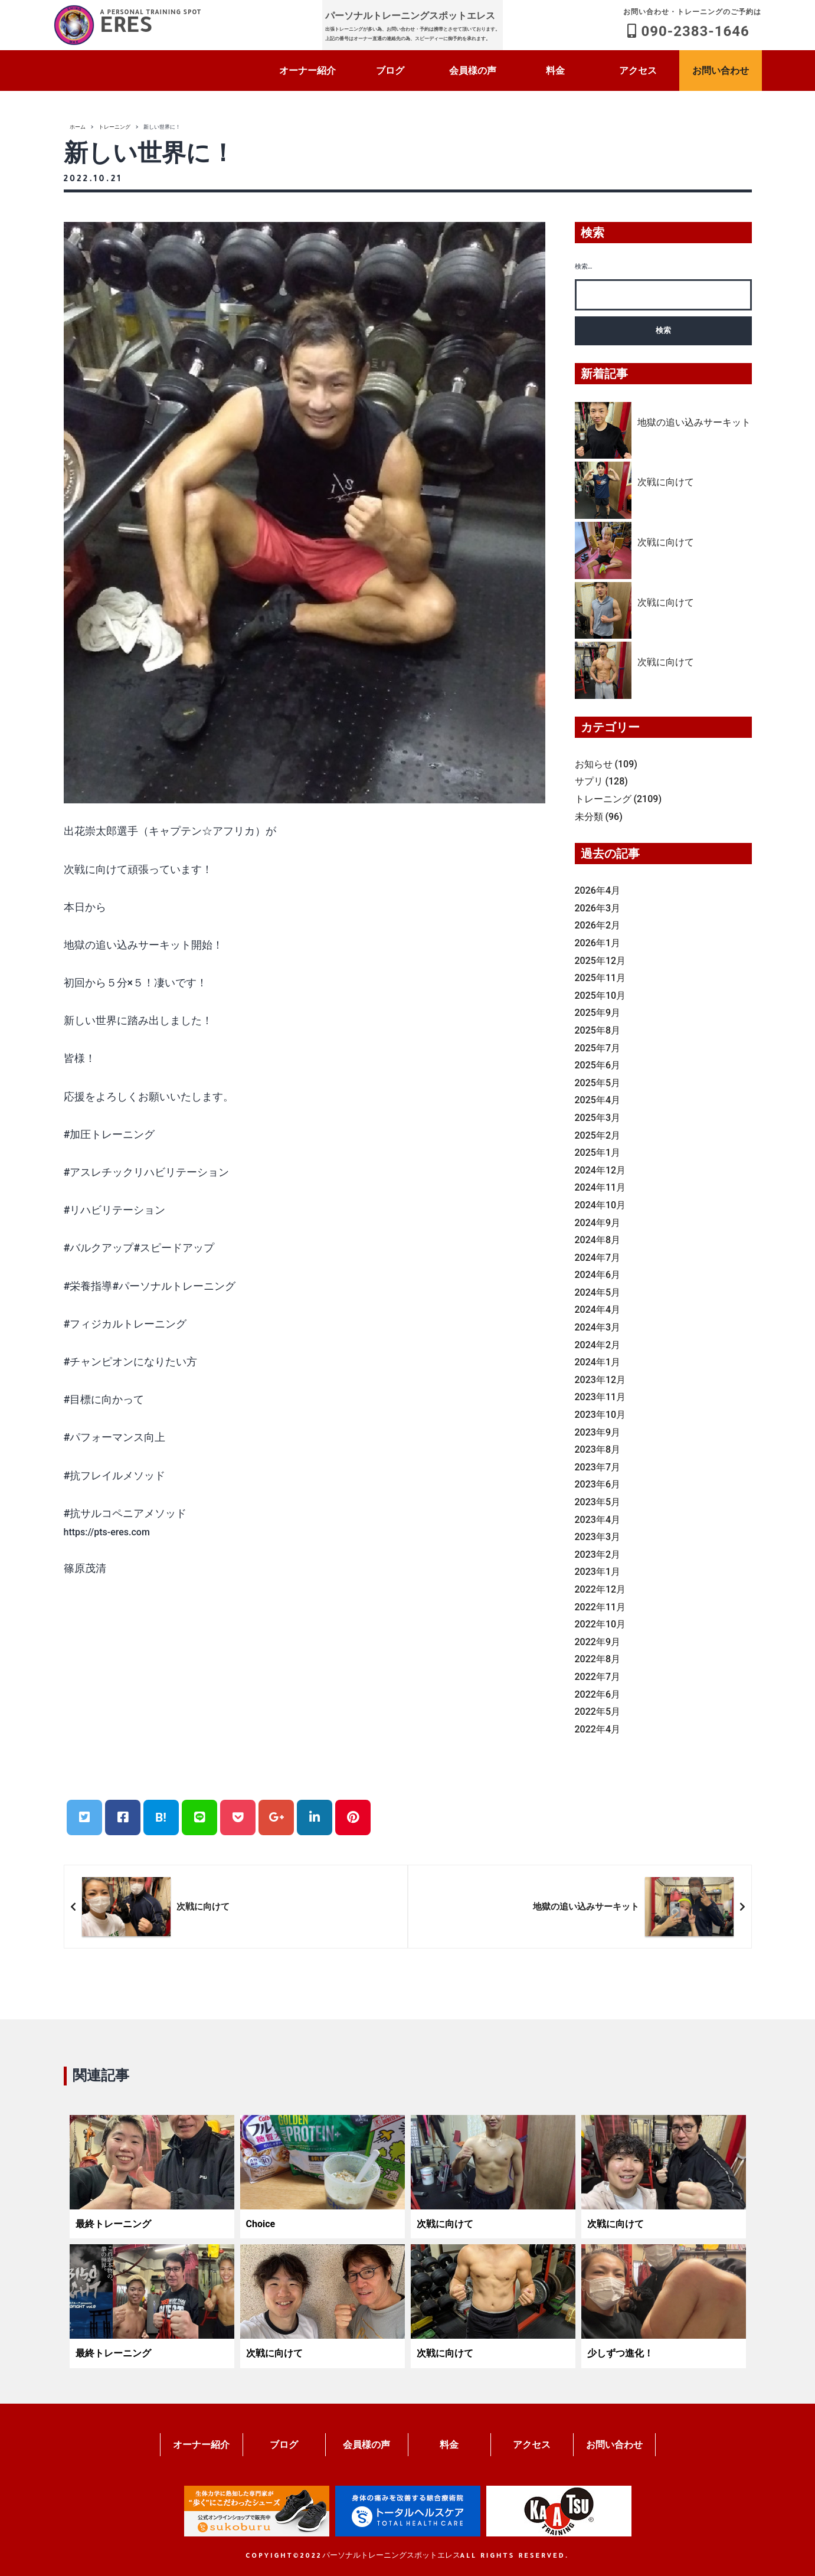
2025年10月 (600, 995)
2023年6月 (597, 1484)
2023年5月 (597, 1502)
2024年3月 (597, 1327)
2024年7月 (597, 1257)
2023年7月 (597, 1467)
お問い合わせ (720, 70)
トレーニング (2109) (618, 799)
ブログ (390, 70)
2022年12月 (600, 1589)
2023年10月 (600, 1414)
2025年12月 (600, 960)
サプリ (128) (601, 781)
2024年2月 (597, 1345)
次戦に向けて (665, 482)
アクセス (638, 70)
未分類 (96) (599, 816)
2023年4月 (597, 1519)
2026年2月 (597, 925)
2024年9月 (597, 1222)
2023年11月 (600, 1397)
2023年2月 (597, 1554)
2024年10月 (600, 1205)
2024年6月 (597, 1274)
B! (160, 1817)
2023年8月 (597, 1449)
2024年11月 (600, 1187)
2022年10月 (600, 1624)
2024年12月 (600, 1170)
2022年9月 (597, 1641)
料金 (555, 70)
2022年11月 (600, 1607)
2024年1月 (597, 1362)
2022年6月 (597, 1694)
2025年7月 (597, 1048)
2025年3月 (597, 1117)
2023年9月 (597, 1432)
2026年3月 (597, 908)
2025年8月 (597, 1030)
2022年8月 (597, 1659)
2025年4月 (597, 1100)
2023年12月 (600, 1379)
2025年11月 (600, 977)
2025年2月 (597, 1135)
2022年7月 (597, 1676)
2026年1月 (597, 943)
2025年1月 (597, 1152)
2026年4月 (597, 890)
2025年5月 (597, 1082)
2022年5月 (597, 1711)
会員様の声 (472, 70)
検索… (584, 266)
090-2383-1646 (692, 22)
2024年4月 (597, 1309)
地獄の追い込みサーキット (694, 422)
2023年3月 (597, 1536)
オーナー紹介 (307, 70)
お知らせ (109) (606, 764)
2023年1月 (597, 1571)
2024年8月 (597, 1239)
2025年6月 (597, 1065)
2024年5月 (597, 1292)
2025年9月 (597, 1012)
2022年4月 (597, 1729)
